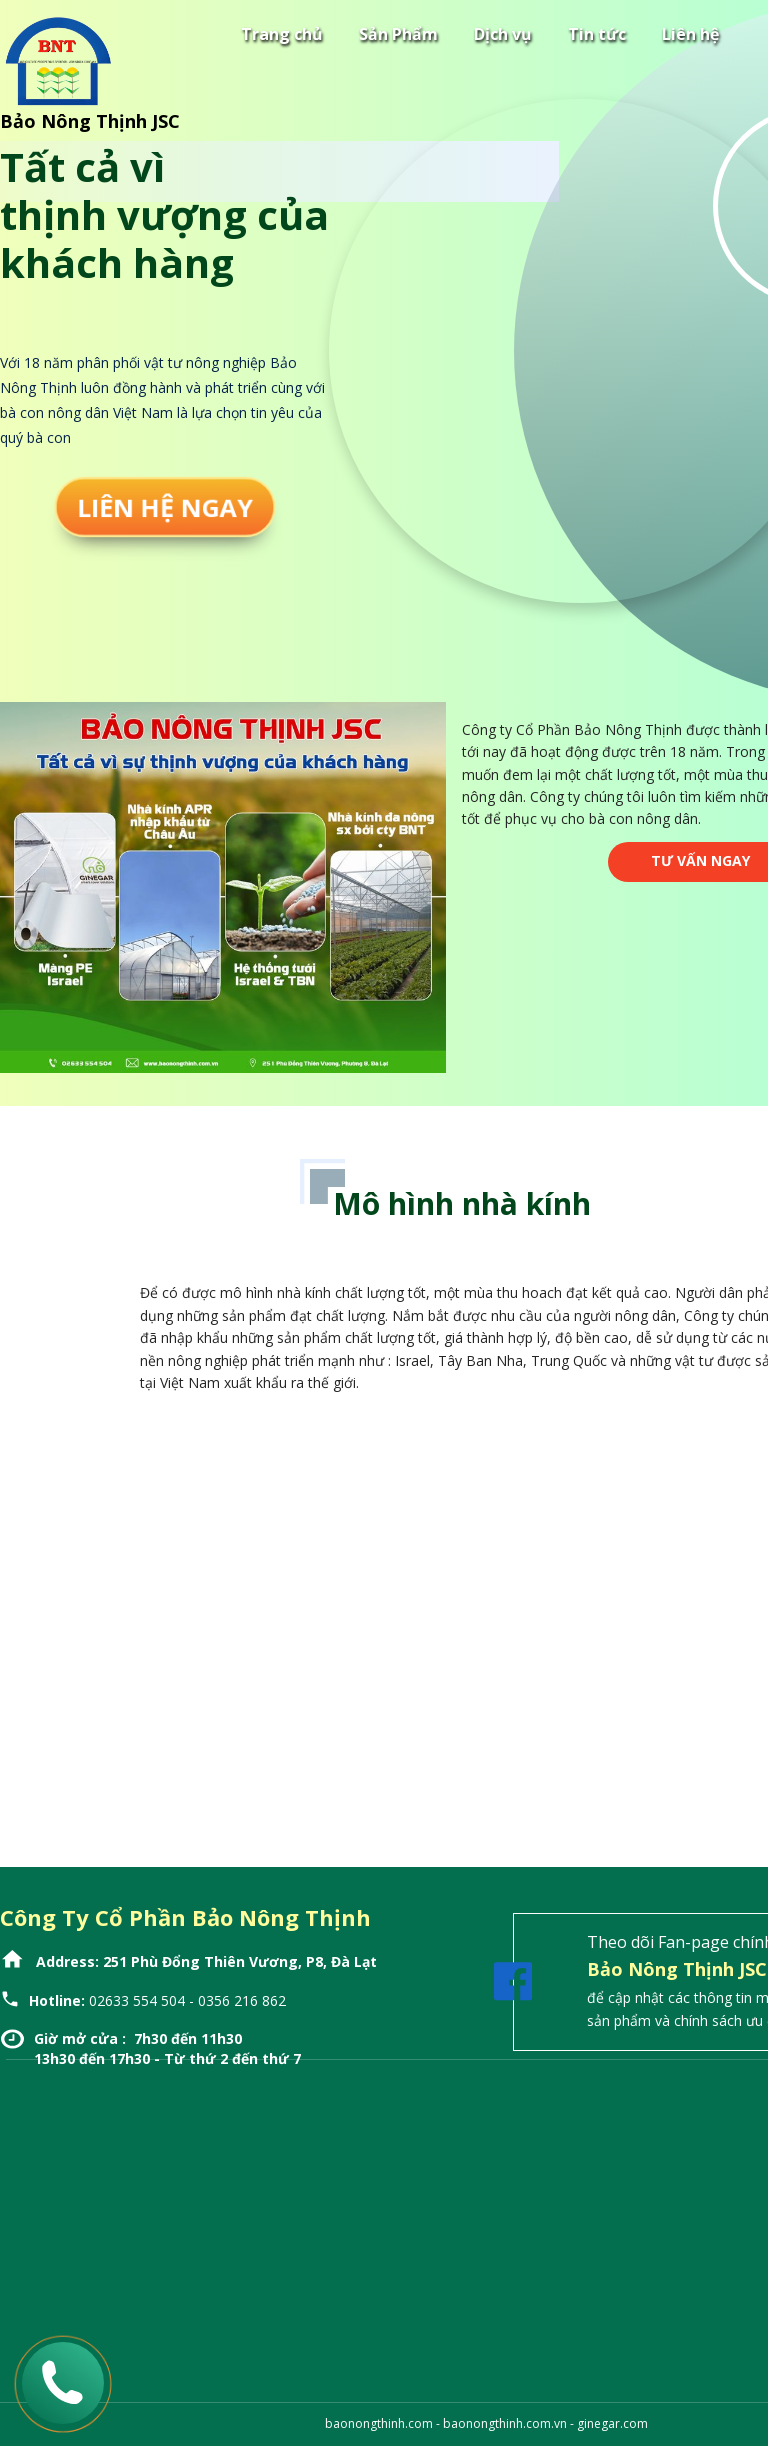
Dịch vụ (503, 34)
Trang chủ (282, 34)
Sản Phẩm (398, 34)
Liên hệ (690, 34)
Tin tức (597, 34)
